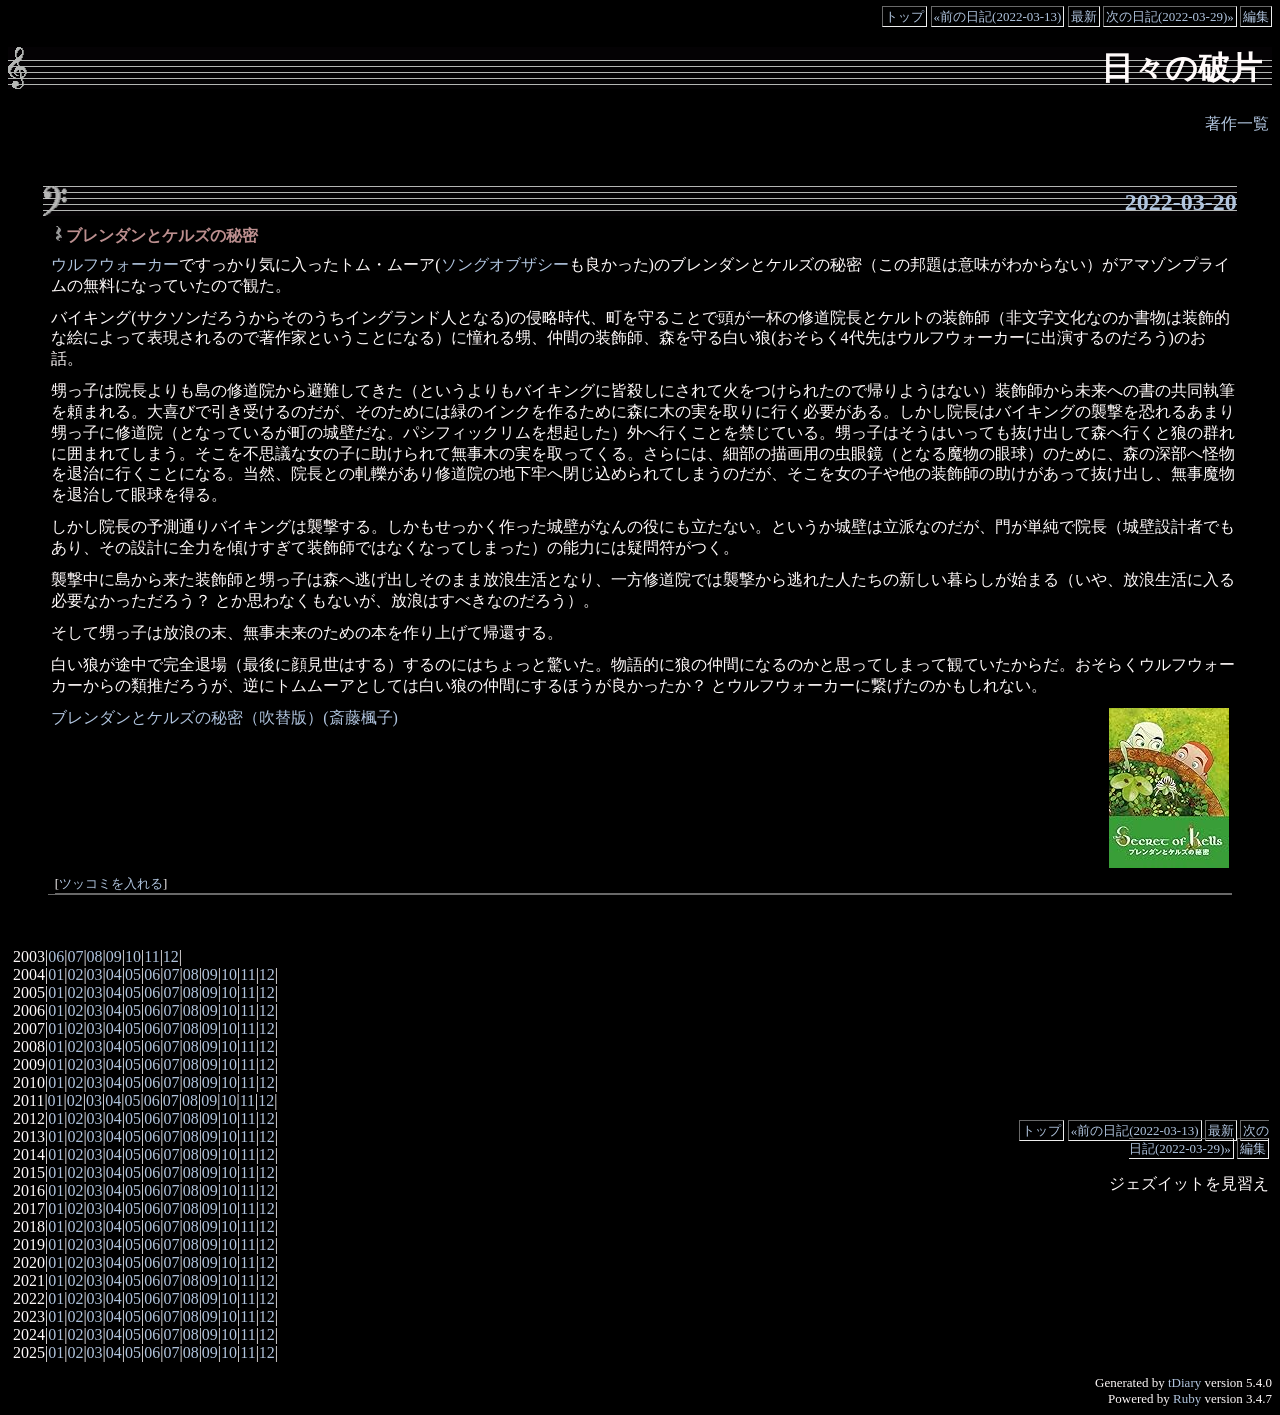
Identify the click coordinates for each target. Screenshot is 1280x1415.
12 (171, 956)
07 (75, 956)
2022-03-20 (1181, 202)
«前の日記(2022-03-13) (998, 16)
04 (114, 974)
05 (133, 974)
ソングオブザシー (505, 264)
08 (95, 956)
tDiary (1184, 1382)
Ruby (1187, 1398)
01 (56, 974)
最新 (1084, 16)
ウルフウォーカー (115, 264)
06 (56, 956)
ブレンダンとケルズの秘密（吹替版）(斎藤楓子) (224, 717)
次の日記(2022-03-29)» (1170, 16)
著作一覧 (1237, 123)
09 (114, 956)
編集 (1256, 16)
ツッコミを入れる (111, 884)
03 (95, 974)
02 (75, 974)
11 (151, 956)
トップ (904, 16)
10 (133, 956)
